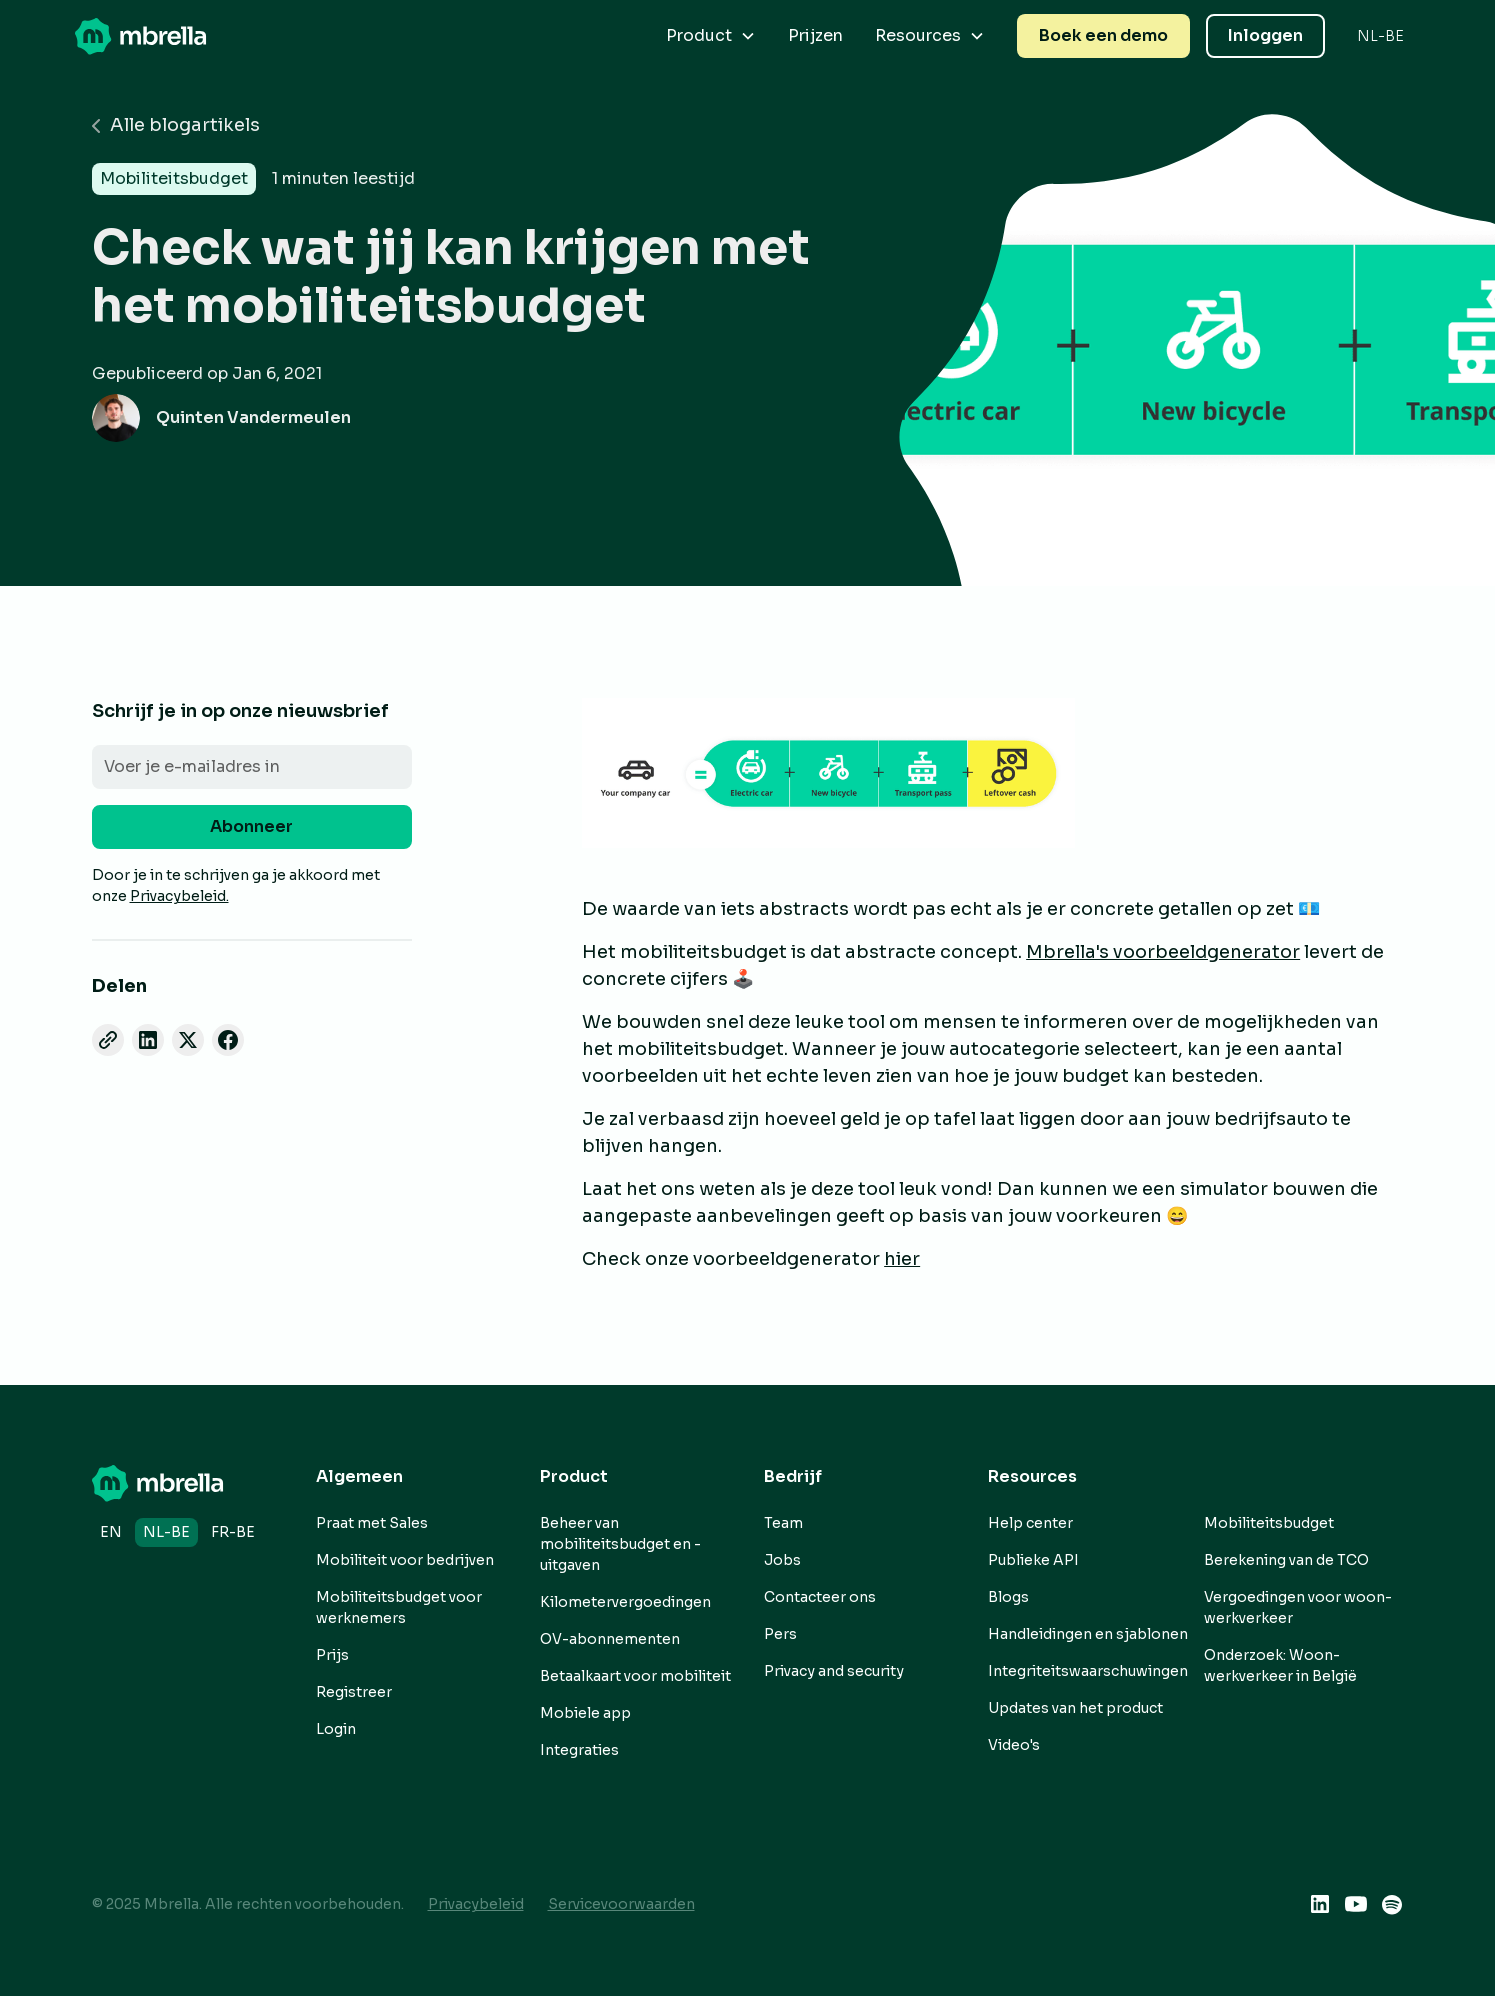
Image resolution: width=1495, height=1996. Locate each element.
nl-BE (166, 1532)
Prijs (332, 1655)
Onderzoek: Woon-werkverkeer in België (1280, 1665)
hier (902, 1259)
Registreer (354, 1692)
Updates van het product (1075, 1708)
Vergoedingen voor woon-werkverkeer (1298, 1607)
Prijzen (815, 35)
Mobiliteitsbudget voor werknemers (399, 1607)
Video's (1014, 1745)
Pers (780, 1634)
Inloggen (1265, 35)
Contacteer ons (820, 1597)
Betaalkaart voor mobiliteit (635, 1676)
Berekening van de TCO (1286, 1560)
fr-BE (233, 1532)
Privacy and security (834, 1671)
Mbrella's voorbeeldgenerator (1163, 952)
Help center (1030, 1523)
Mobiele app (585, 1713)
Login (336, 1729)
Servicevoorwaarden (621, 1904)
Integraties (579, 1750)
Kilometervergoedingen (625, 1602)
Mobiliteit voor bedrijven (405, 1560)
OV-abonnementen (610, 1639)
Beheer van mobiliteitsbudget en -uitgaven (620, 1544)
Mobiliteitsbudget (1269, 1523)
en (111, 1532)
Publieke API (1033, 1560)
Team (783, 1523)
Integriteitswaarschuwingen (1088, 1671)
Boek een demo (1103, 35)
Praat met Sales (372, 1523)
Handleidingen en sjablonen (1088, 1634)
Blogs (1008, 1597)
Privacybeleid (476, 1904)
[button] (711, 36)
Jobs (782, 1560)
